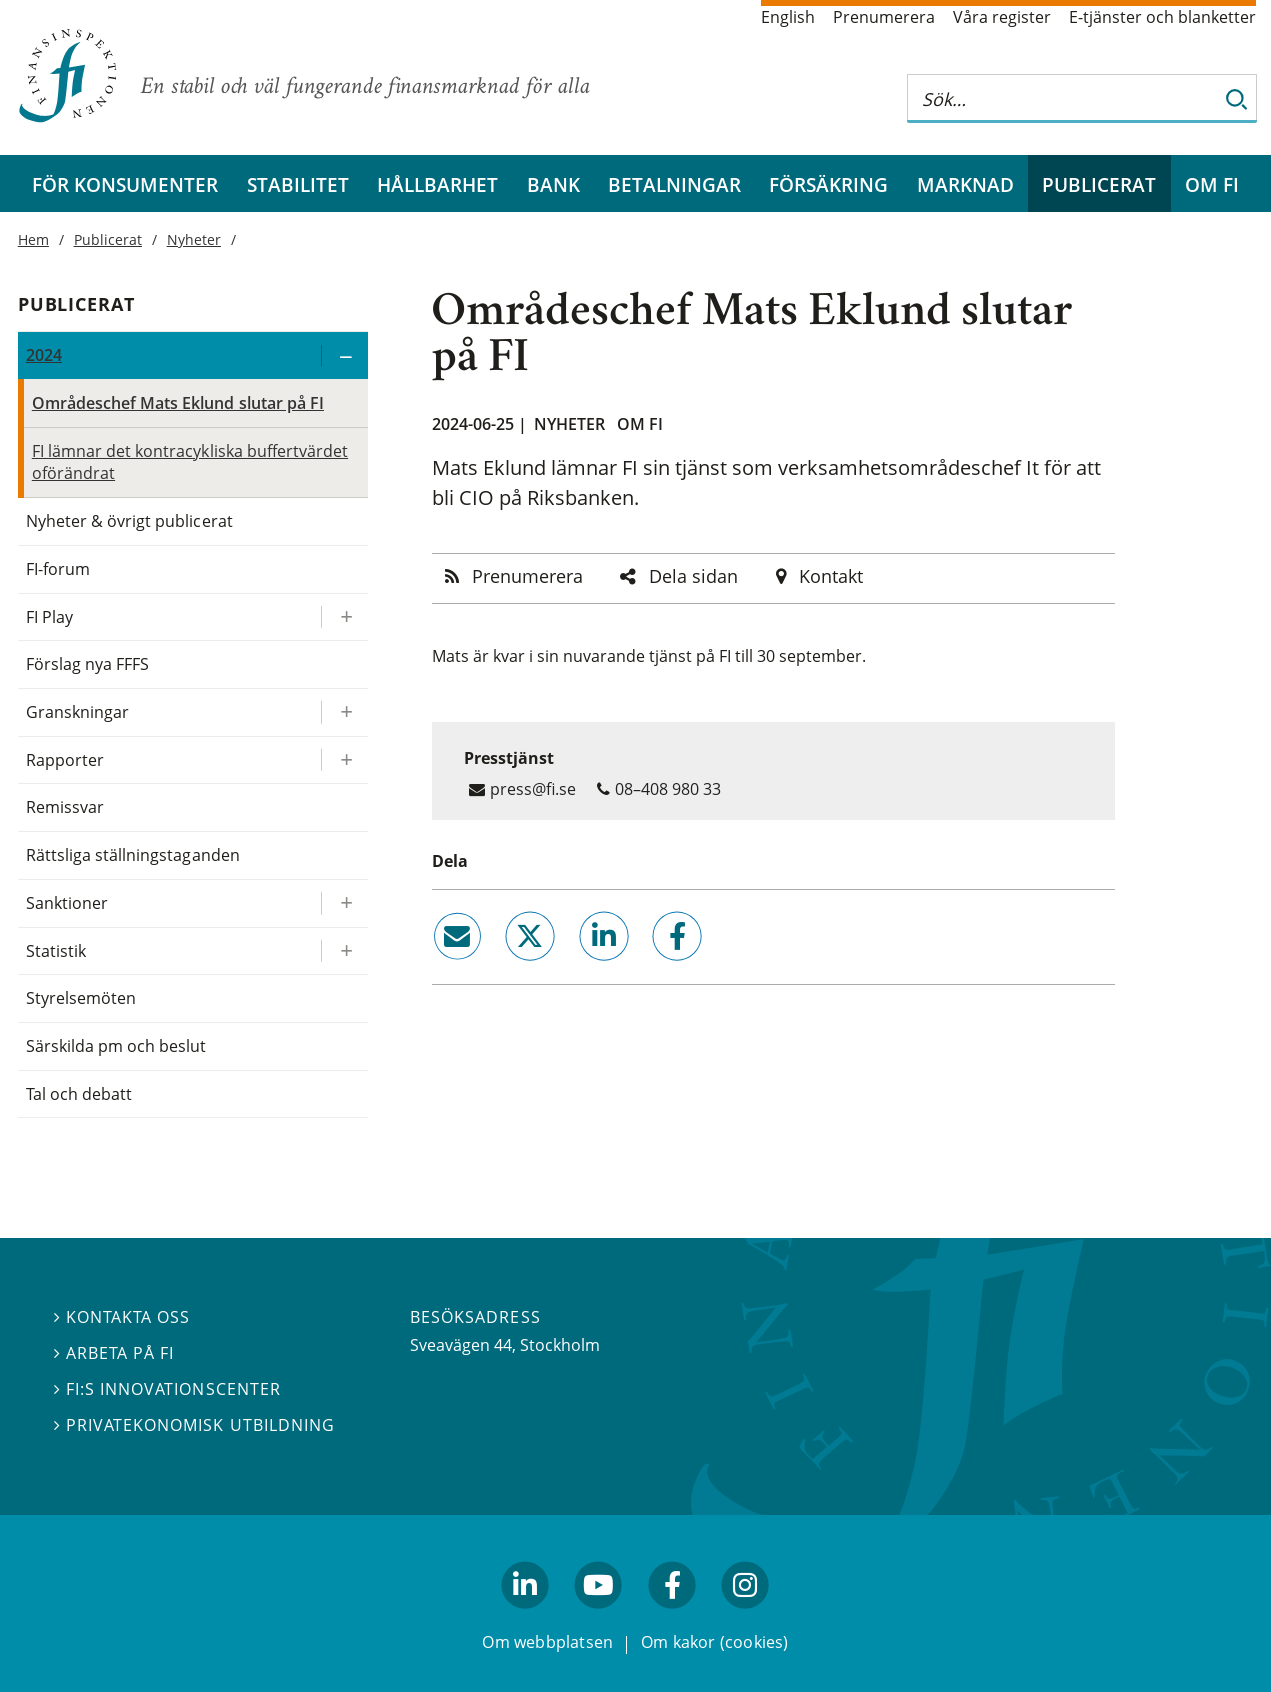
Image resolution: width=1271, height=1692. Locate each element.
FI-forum (58, 569)
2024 (44, 355)
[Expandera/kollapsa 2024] (344, 355)
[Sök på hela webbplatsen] (1062, 98)
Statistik (56, 951)
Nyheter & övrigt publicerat (129, 521)
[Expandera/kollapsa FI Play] (344, 617)
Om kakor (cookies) (714, 1643)
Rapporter (65, 760)
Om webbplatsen (547, 1643)
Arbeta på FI (114, 1354)
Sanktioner (67, 903)
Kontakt (831, 576)
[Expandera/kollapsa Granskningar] (344, 712)
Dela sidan (693, 576)
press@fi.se (533, 789)
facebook (654, 969)
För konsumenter (125, 184)
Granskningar (77, 712)
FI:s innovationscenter (167, 1389)
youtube (599, 1618)
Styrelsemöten (81, 998)
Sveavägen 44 (461, 1345)
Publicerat (1099, 184)
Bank (553, 184)
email (439, 969)
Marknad (965, 184)
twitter (502, 969)
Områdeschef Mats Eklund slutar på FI (178, 403)
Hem (33, 239)
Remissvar (65, 807)
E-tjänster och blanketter (1162, 17)
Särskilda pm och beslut (116, 1046)
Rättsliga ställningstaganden (133, 855)
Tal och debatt (79, 1094)
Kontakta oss (122, 1318)
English (788, 17)
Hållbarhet (437, 184)
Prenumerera (884, 17)
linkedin (576, 969)
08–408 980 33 (668, 789)
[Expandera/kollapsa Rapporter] (344, 760)
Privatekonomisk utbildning (194, 1425)
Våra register (1002, 17)
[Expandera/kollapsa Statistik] (344, 951)
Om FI (1212, 184)
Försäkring (828, 184)
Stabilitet (298, 184)
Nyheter (569, 424)
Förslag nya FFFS (88, 664)
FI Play (49, 617)
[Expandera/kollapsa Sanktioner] (344, 903)
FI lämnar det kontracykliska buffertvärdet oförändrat (190, 462)
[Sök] (1237, 98)
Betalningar (674, 184)
